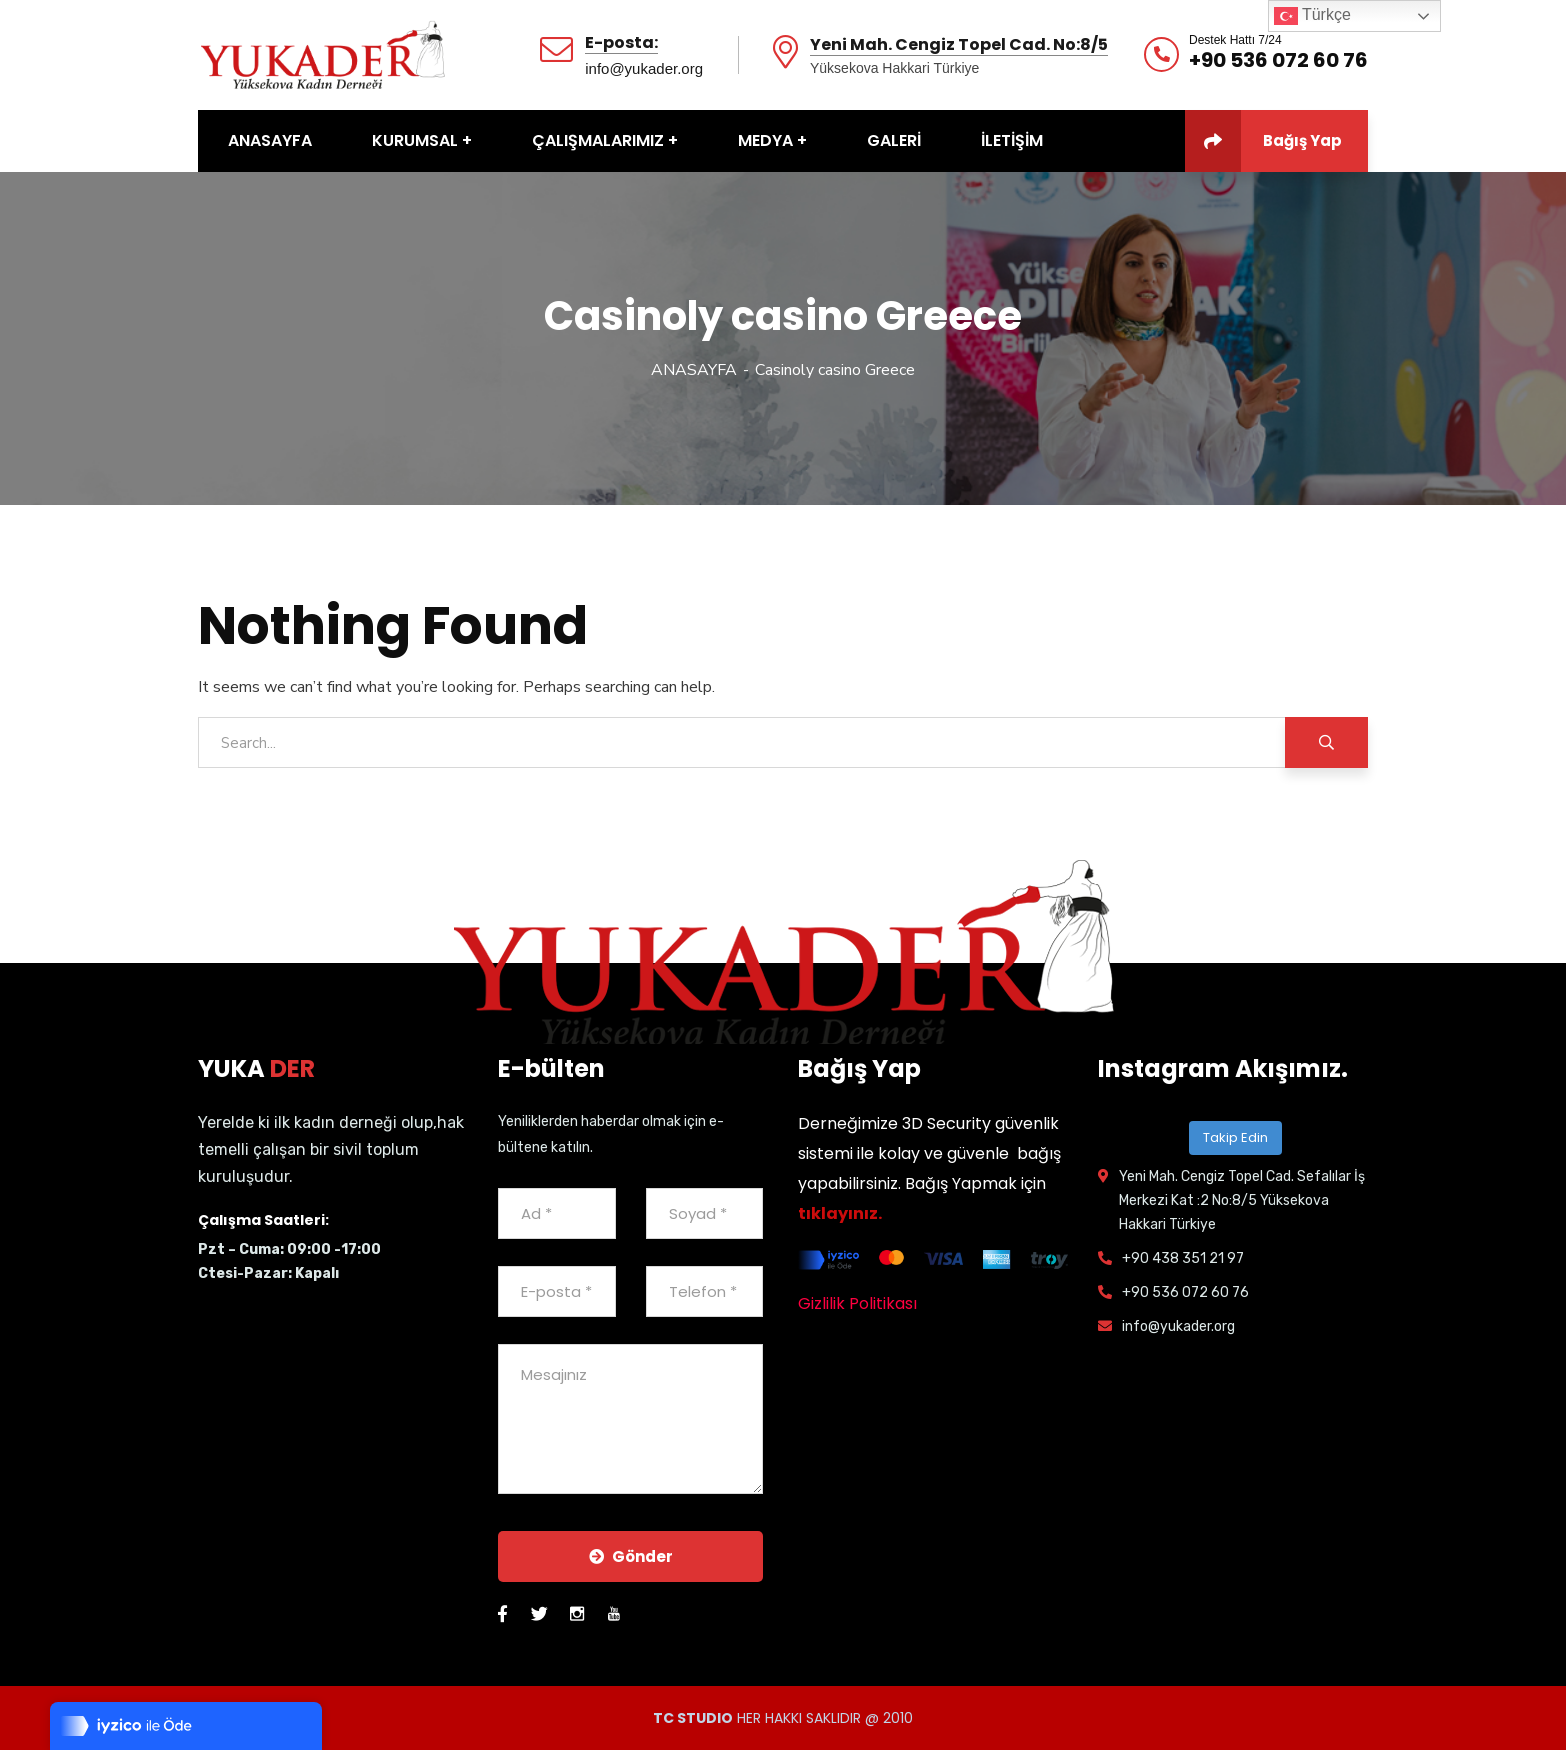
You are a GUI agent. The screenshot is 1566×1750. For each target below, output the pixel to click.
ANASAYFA (694, 370)
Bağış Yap (1263, 141)
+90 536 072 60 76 (1278, 60)
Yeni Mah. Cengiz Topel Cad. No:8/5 (959, 45)
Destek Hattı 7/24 (1235, 40)
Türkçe (1312, 16)
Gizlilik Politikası (857, 1303)
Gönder (631, 1556)
